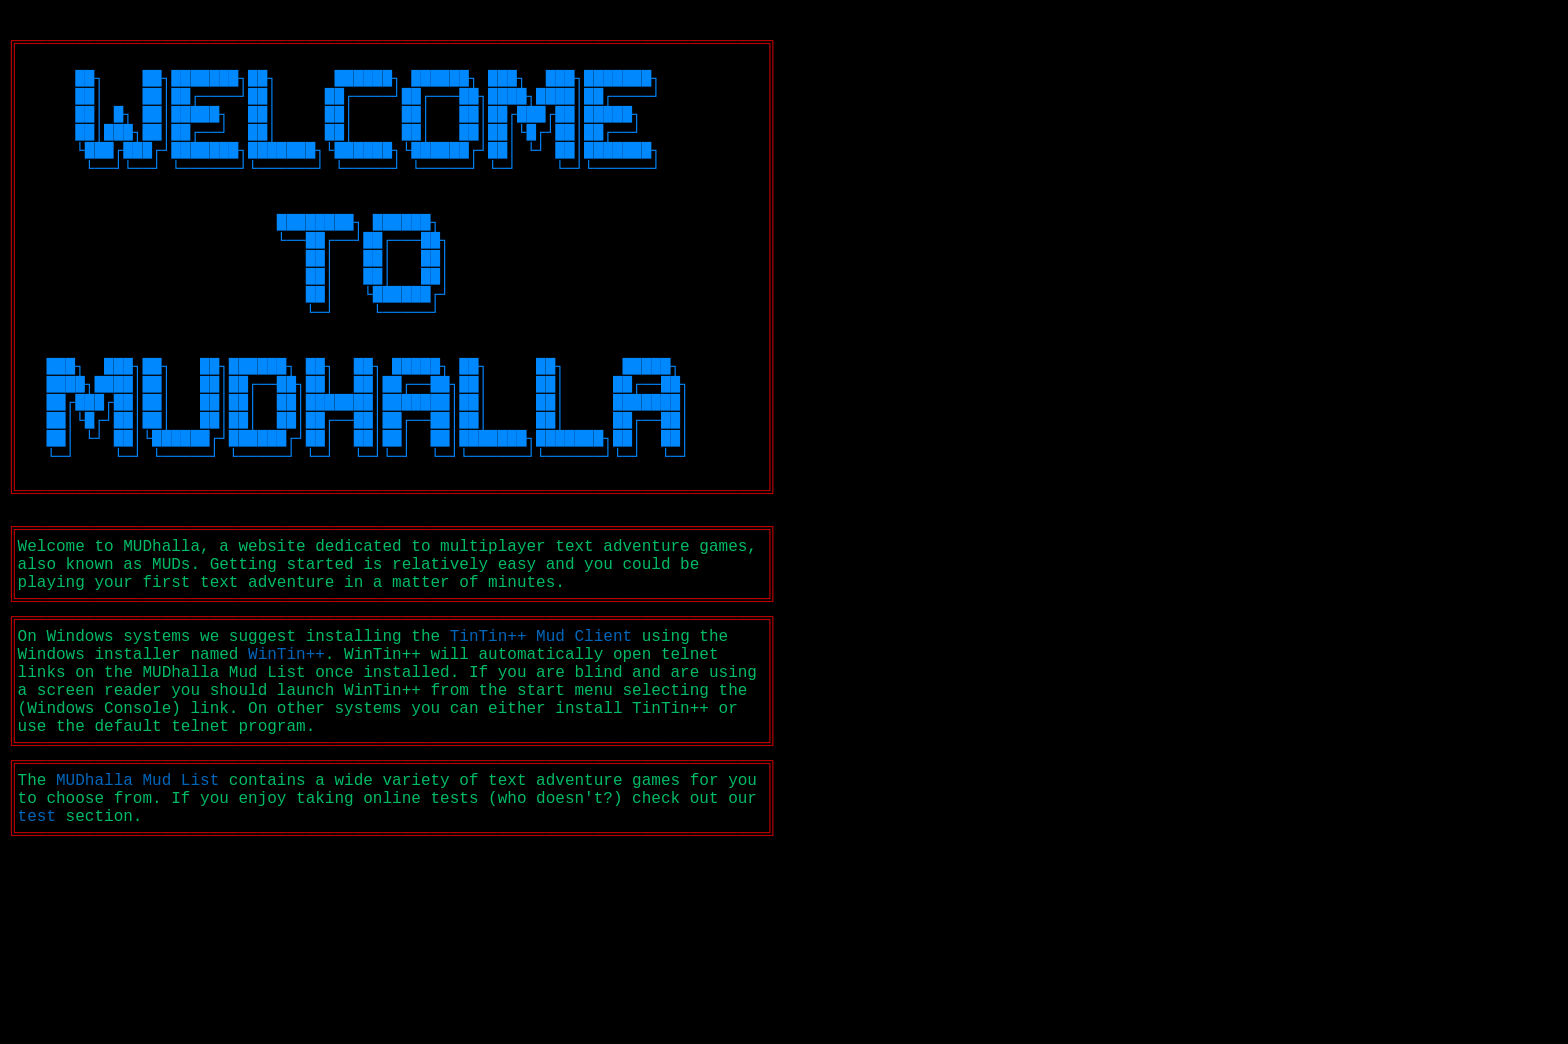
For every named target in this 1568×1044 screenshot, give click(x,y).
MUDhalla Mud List (137, 951)
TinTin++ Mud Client (541, 775)
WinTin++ (286, 797)
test (37, 995)
